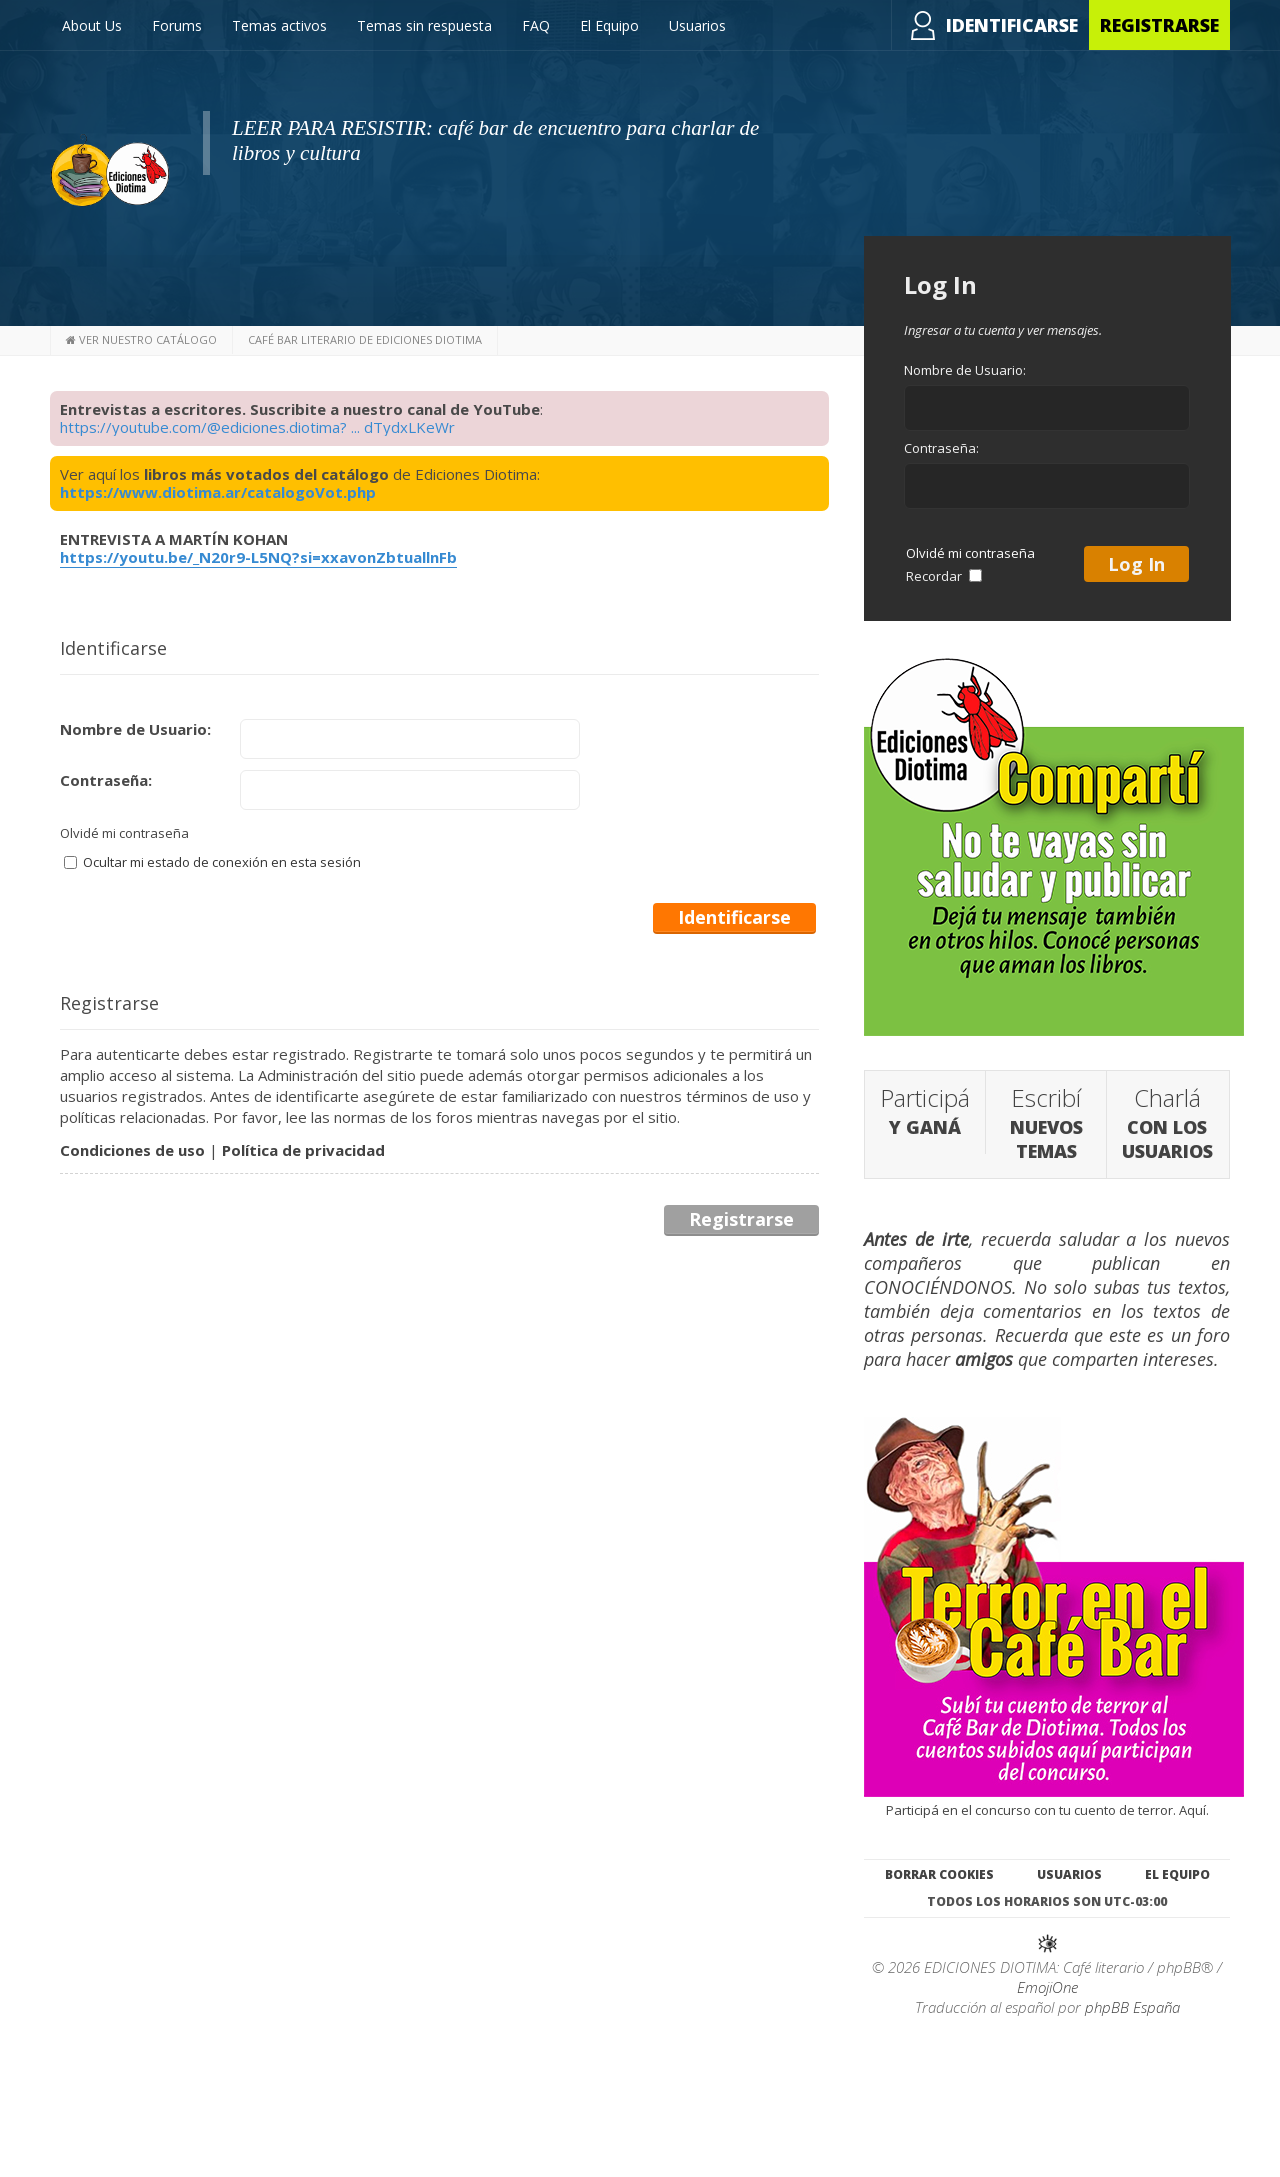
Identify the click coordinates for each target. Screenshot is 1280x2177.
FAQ (536, 25)
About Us (92, 25)
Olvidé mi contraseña (124, 833)
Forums (177, 25)
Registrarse (1159, 25)
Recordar (944, 576)
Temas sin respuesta (424, 25)
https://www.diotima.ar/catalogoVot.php (218, 492)
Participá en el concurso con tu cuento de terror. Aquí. (1054, 1801)
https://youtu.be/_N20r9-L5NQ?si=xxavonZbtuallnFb (258, 557)
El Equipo (609, 25)
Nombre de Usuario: (135, 729)
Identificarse (1012, 25)
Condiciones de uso (132, 1150)
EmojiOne (1047, 1987)
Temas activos (279, 25)
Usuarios (697, 25)
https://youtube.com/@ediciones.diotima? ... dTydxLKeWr (257, 427)
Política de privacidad (303, 1150)
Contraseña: (106, 780)
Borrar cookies (939, 1874)
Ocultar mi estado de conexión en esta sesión (212, 862)
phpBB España (1132, 2007)
